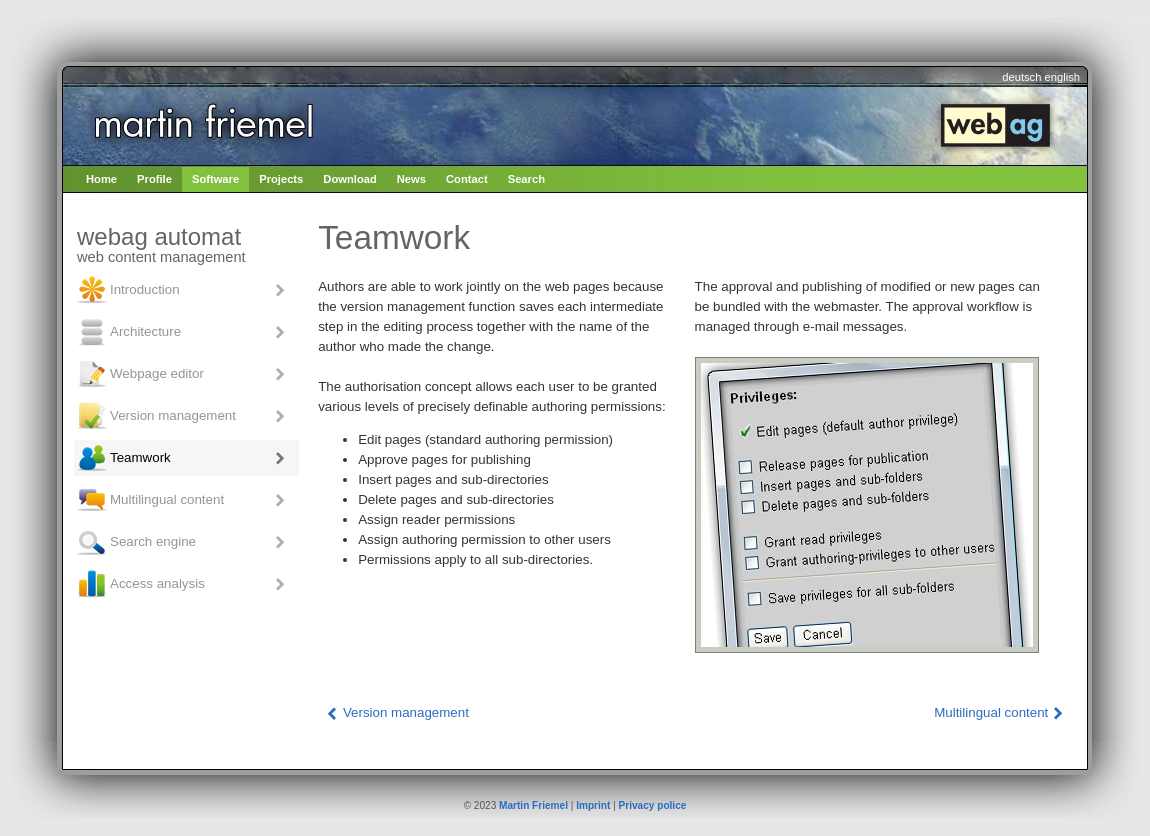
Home (101, 179)
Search (526, 179)
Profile (154, 179)
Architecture (128, 332)
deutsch (1021, 77)
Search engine (136, 542)
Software (215, 179)
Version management (156, 416)
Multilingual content (150, 500)
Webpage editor (140, 374)
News (411, 179)
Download (349, 179)
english (1062, 77)
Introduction (128, 290)
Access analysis (140, 584)
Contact (467, 179)
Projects (281, 179)
